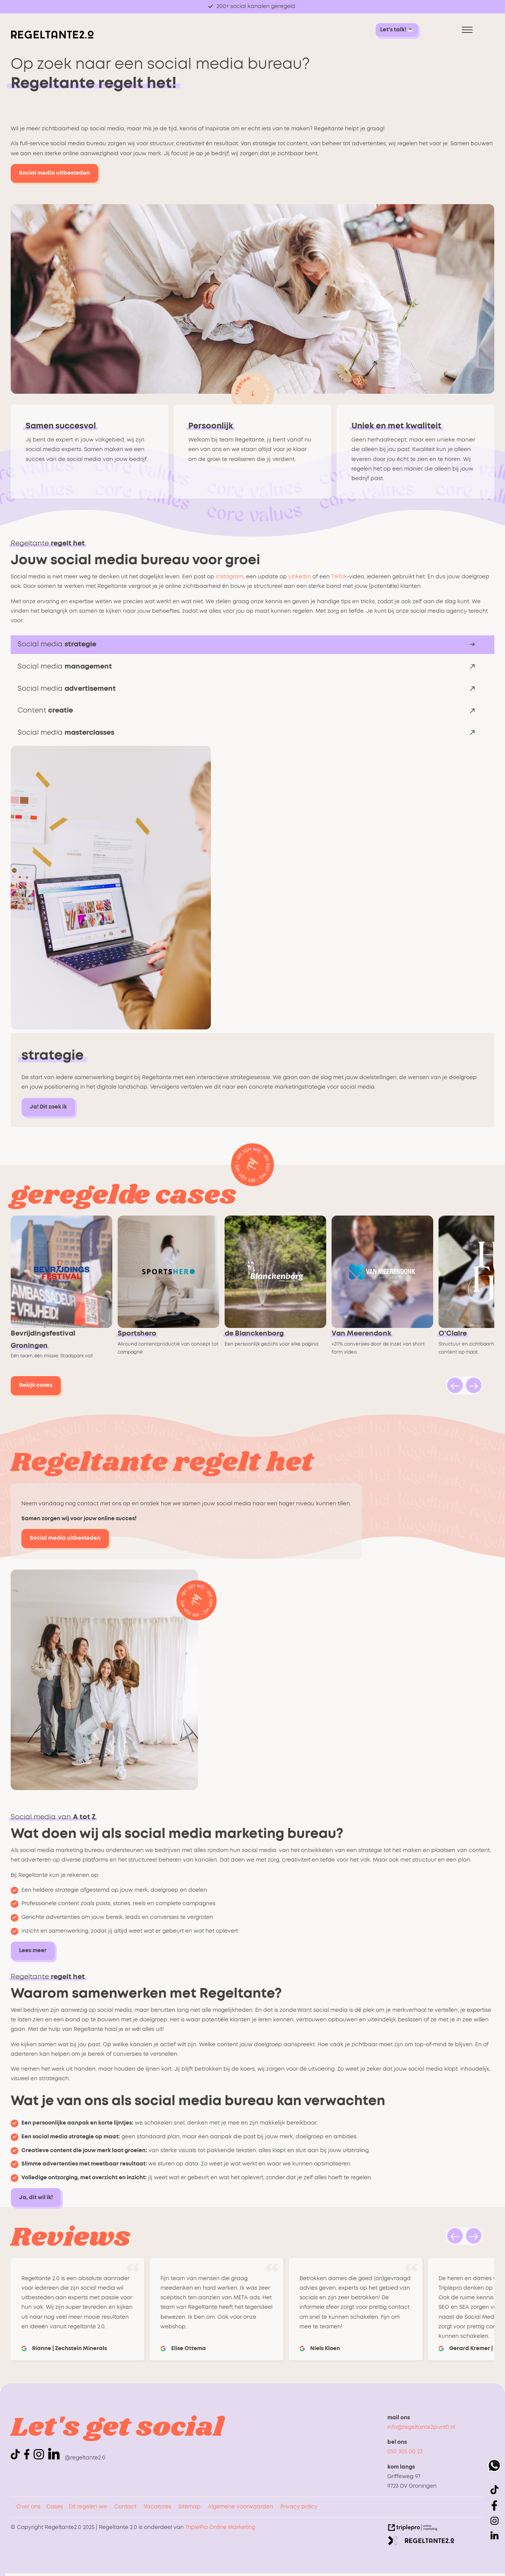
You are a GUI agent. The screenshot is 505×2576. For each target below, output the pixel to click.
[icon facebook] (28, 2458)
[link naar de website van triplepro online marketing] (412, 2529)
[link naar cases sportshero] (171, 1296)
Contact (125, 2506)
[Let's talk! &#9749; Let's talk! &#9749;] (397, 30)
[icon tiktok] (17, 2458)
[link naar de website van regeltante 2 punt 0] (421, 2542)
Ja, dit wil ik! (36, 2197)
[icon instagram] (40, 2458)
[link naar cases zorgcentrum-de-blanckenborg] (278, 1296)
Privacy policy (298, 2506)
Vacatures (157, 2506)
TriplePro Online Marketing (220, 2527)
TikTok (339, 576)
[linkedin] (54, 2453)
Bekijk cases (35, 1385)
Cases (54, 2506)
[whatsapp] (494, 2467)
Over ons (28, 2506)
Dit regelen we (88, 2506)
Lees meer (33, 1950)
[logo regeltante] (52, 37)
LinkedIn (299, 576)
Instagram (229, 576)
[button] (455, 1385)
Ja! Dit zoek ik (48, 1107)
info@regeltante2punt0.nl (421, 2427)
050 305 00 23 (404, 2451)
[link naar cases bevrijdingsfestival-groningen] (64, 1296)
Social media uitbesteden (54, 173)
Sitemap (189, 2506)
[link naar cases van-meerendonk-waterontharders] (385, 1296)
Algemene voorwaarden (240, 2506)
